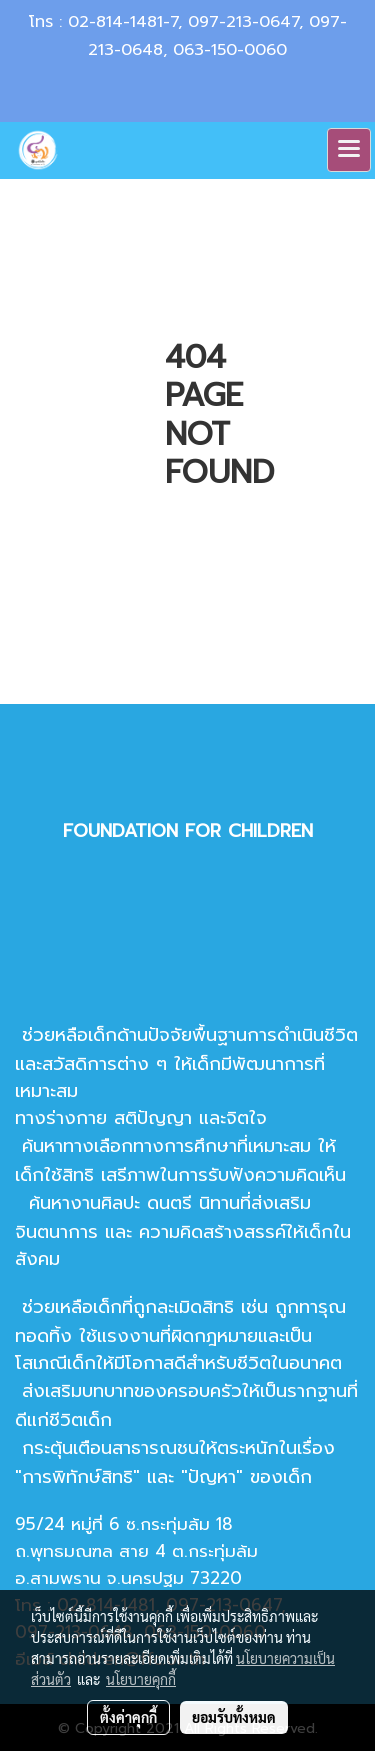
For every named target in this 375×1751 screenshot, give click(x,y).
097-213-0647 (243, 22)
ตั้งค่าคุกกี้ (128, 1717)
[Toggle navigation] (349, 150)
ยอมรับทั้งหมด (234, 1717)
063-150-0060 (230, 50)
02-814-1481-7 (123, 22)
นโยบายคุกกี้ (141, 1679)
